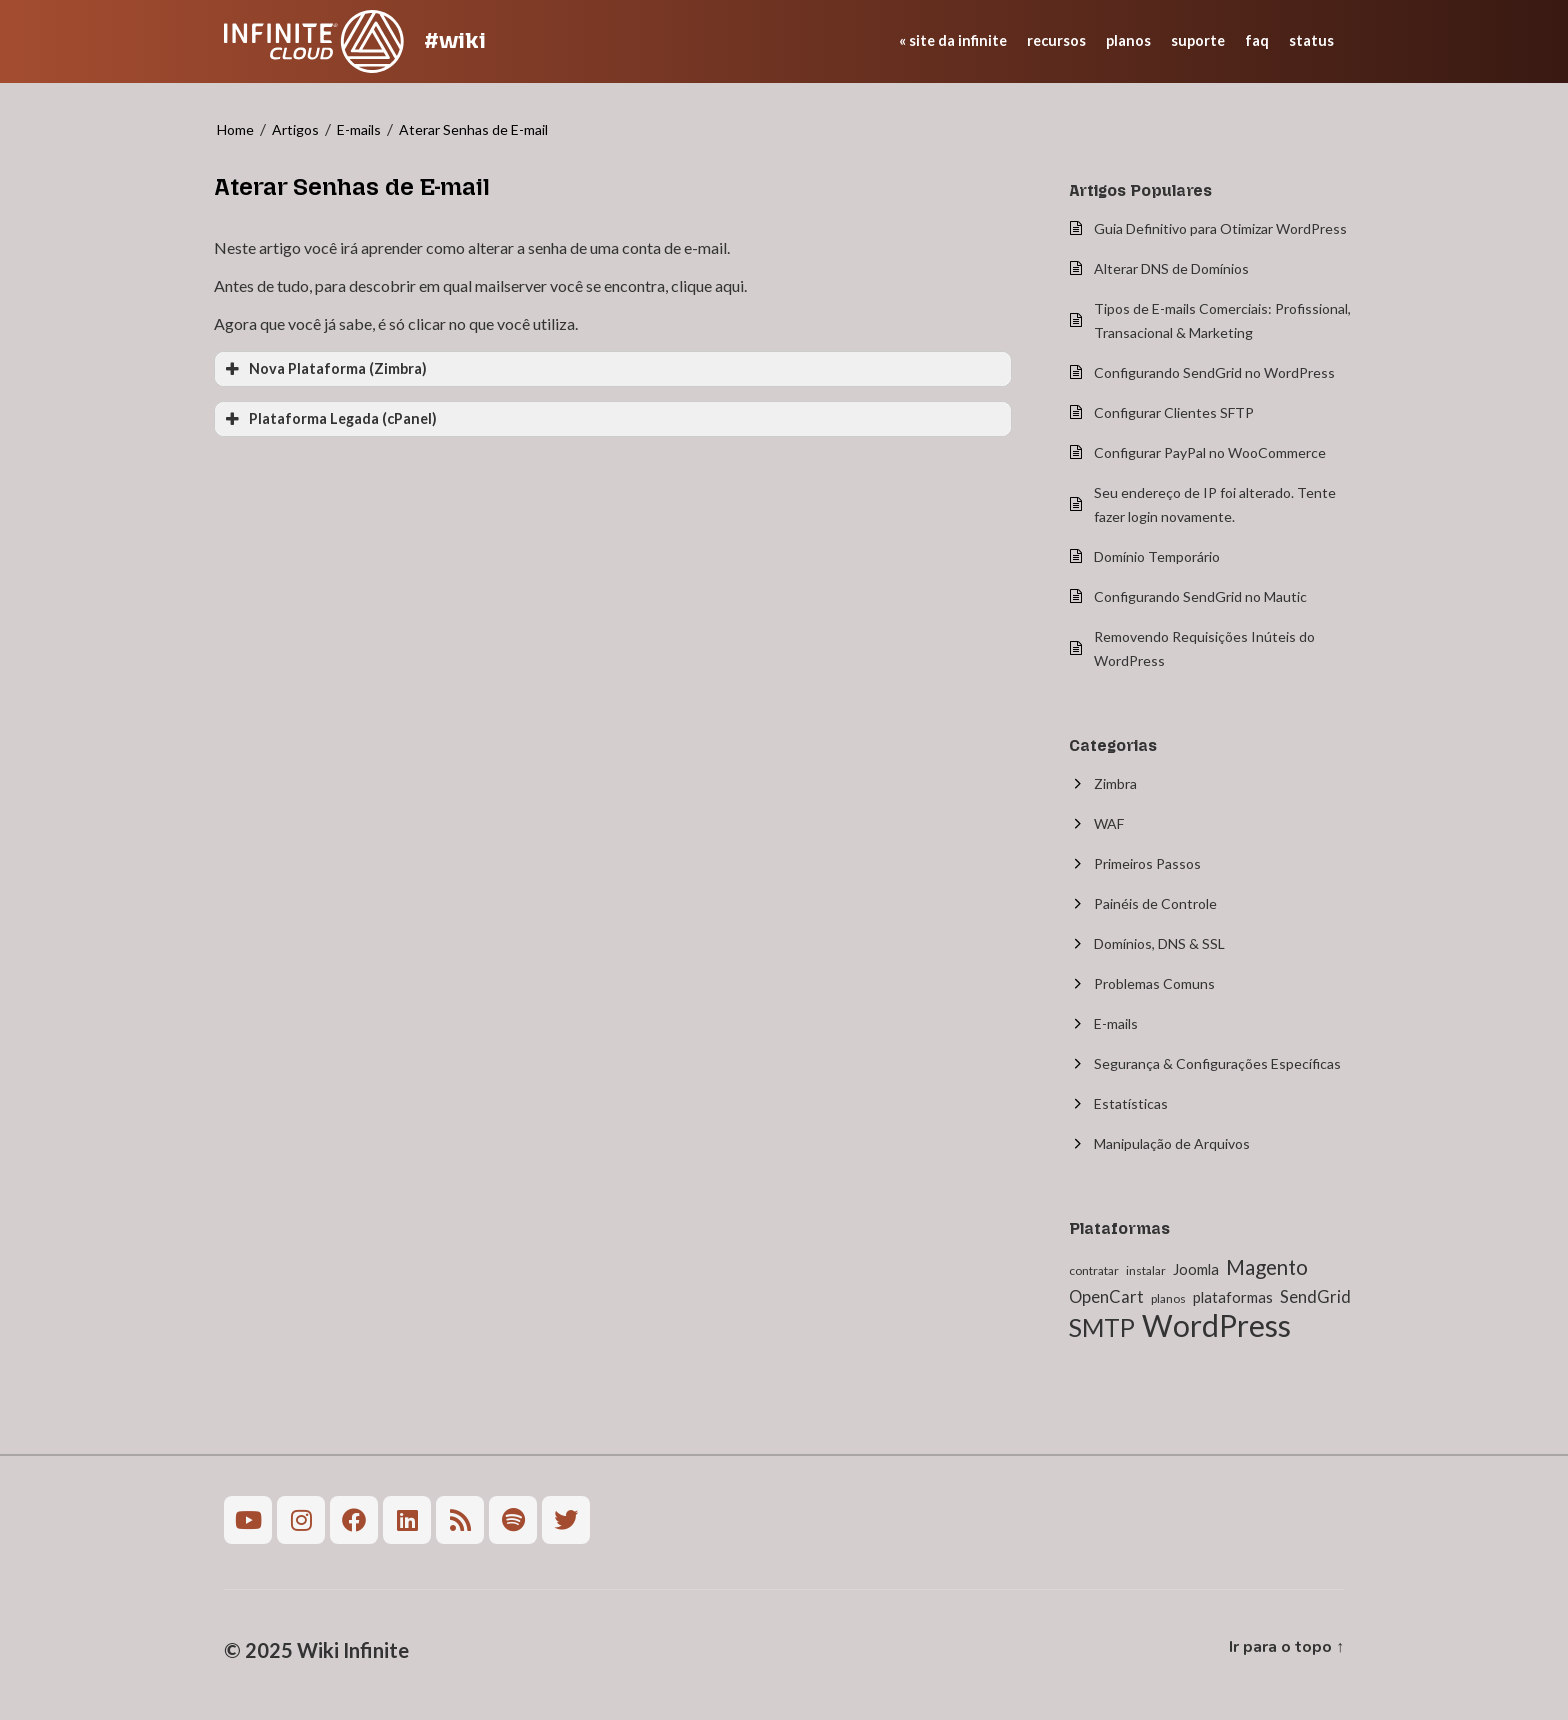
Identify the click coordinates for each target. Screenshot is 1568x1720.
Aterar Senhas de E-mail (473, 129)
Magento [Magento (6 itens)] (1267, 1267)
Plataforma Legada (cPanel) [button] (329, 419)
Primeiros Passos (1147, 863)
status (1311, 40)
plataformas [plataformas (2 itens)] (1233, 1297)
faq (1257, 40)
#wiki (455, 40)
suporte (1198, 40)
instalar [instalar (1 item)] (1146, 1270)
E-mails (359, 129)
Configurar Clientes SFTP (1174, 412)
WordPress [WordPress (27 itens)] (1216, 1325)
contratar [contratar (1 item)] (1094, 1270)
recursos (1056, 40)
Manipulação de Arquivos (1172, 1143)
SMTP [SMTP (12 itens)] (1102, 1327)
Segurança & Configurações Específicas (1217, 1063)
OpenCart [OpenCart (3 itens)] (1106, 1297)
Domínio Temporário (1157, 556)
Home (235, 129)
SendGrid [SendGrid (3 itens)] (1315, 1297)
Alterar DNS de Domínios (1171, 268)
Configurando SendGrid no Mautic (1200, 596)
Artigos (295, 129)
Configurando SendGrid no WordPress (1214, 372)
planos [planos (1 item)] (1168, 1298)
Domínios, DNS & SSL (1159, 943)
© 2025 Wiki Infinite (316, 1650)
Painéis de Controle (1155, 903)
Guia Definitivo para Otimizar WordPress (1220, 228)
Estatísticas (1131, 1103)
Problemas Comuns (1154, 983)
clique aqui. (709, 285)
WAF (1109, 823)
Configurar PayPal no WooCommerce (1210, 452)
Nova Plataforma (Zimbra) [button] (324, 369)
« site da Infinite (953, 40)
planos (1128, 40)
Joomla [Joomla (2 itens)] (1196, 1269)
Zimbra (1115, 783)
